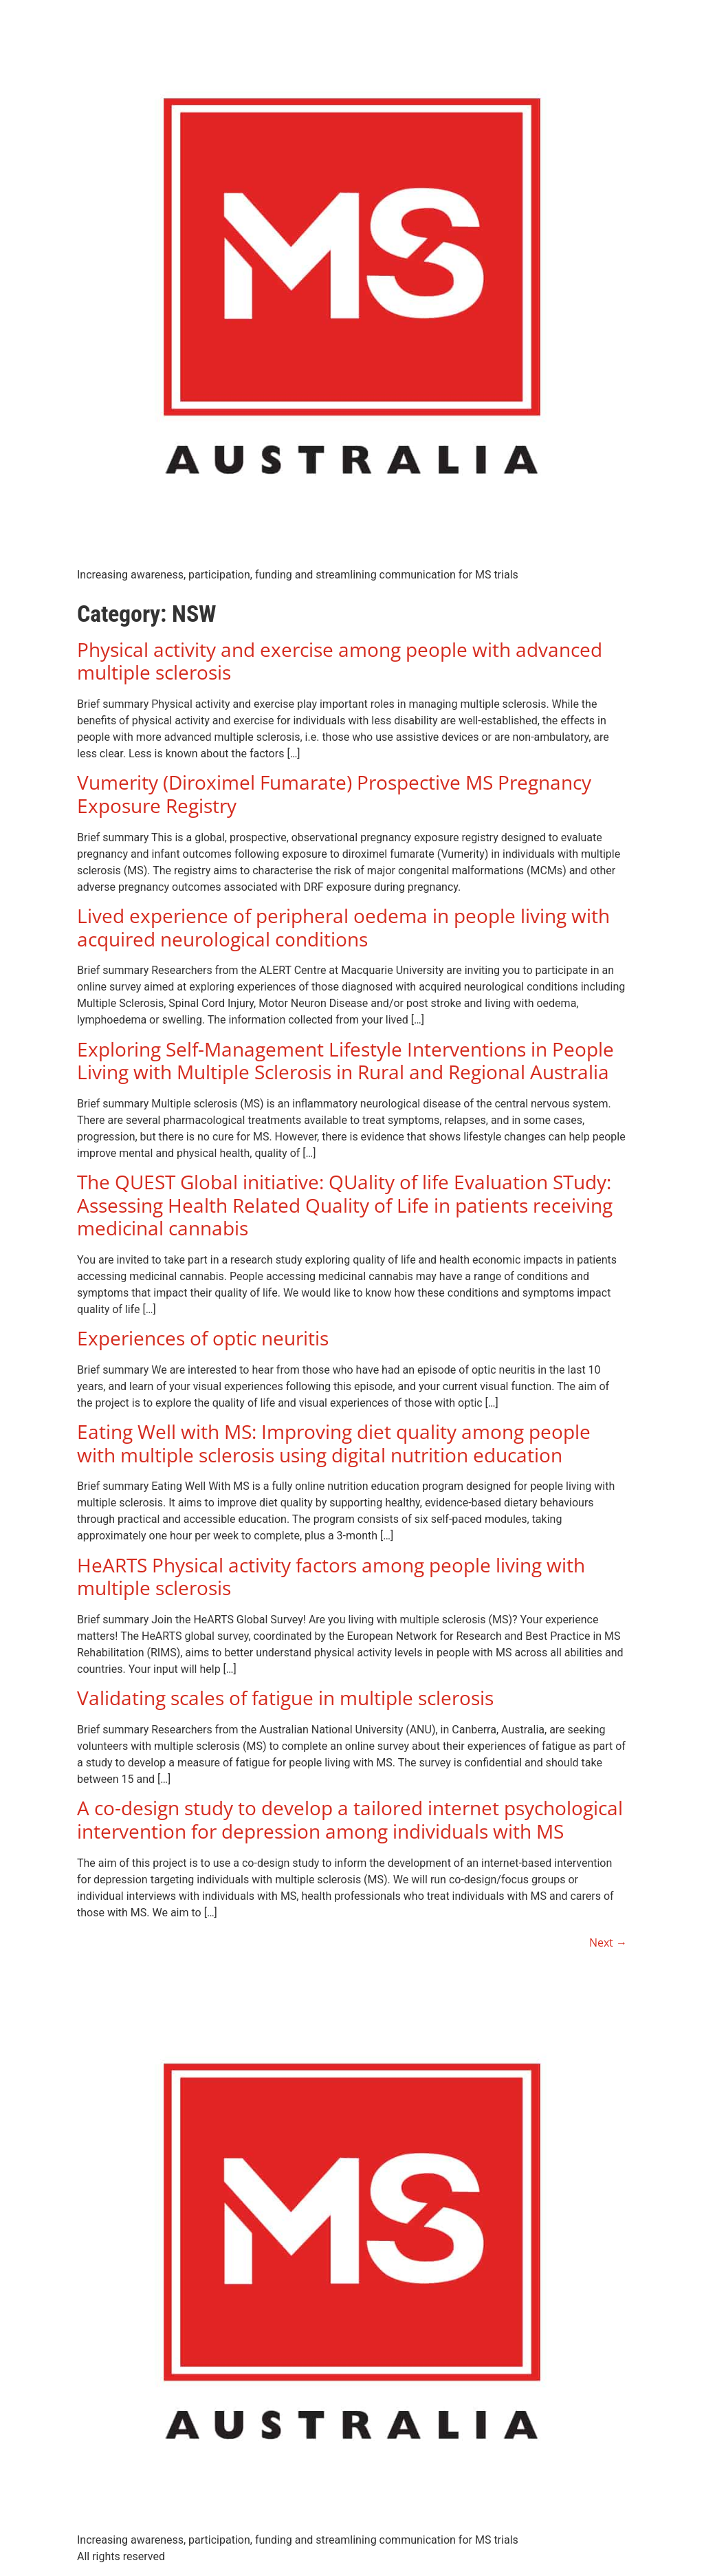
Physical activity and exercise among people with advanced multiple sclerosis (339, 661)
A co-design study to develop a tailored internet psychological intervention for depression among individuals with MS (350, 1819)
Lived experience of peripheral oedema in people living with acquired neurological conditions (343, 927)
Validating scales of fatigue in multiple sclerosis (285, 1698)
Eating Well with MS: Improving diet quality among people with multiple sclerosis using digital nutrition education (334, 1443)
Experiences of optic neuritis (203, 1338)
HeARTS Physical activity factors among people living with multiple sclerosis (331, 1576)
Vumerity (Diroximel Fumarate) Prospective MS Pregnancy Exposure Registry (334, 794)
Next (608, 1942)
